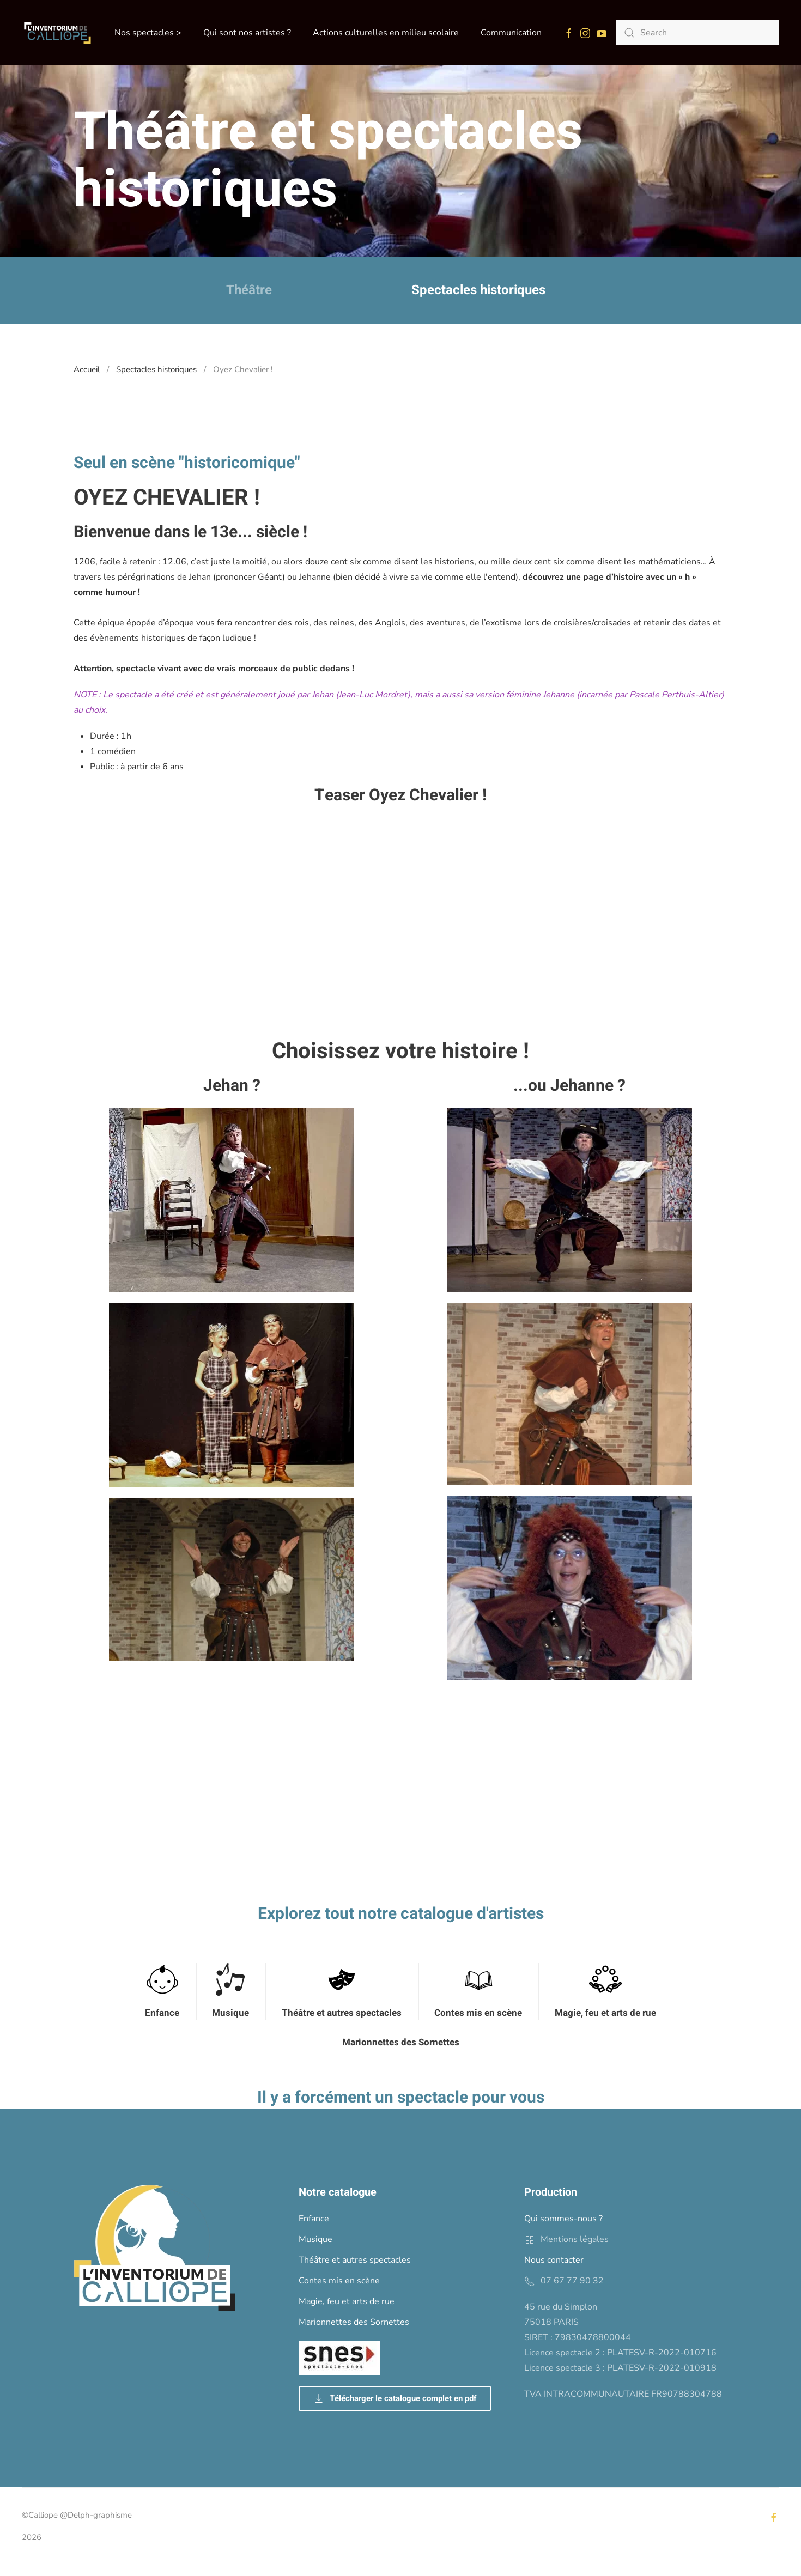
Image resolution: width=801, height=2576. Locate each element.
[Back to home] (57, 32)
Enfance (162, 2013)
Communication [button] (511, 33)
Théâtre (249, 290)
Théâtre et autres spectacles (342, 2013)
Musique (230, 2013)
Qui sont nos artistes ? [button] (247, 33)
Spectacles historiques (478, 290)
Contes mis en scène (478, 2013)
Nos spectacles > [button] (147, 33)
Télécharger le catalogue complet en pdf (394, 2398)
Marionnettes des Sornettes (400, 2042)
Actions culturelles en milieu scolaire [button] (386, 33)
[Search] (697, 32)
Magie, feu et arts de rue (605, 2013)
